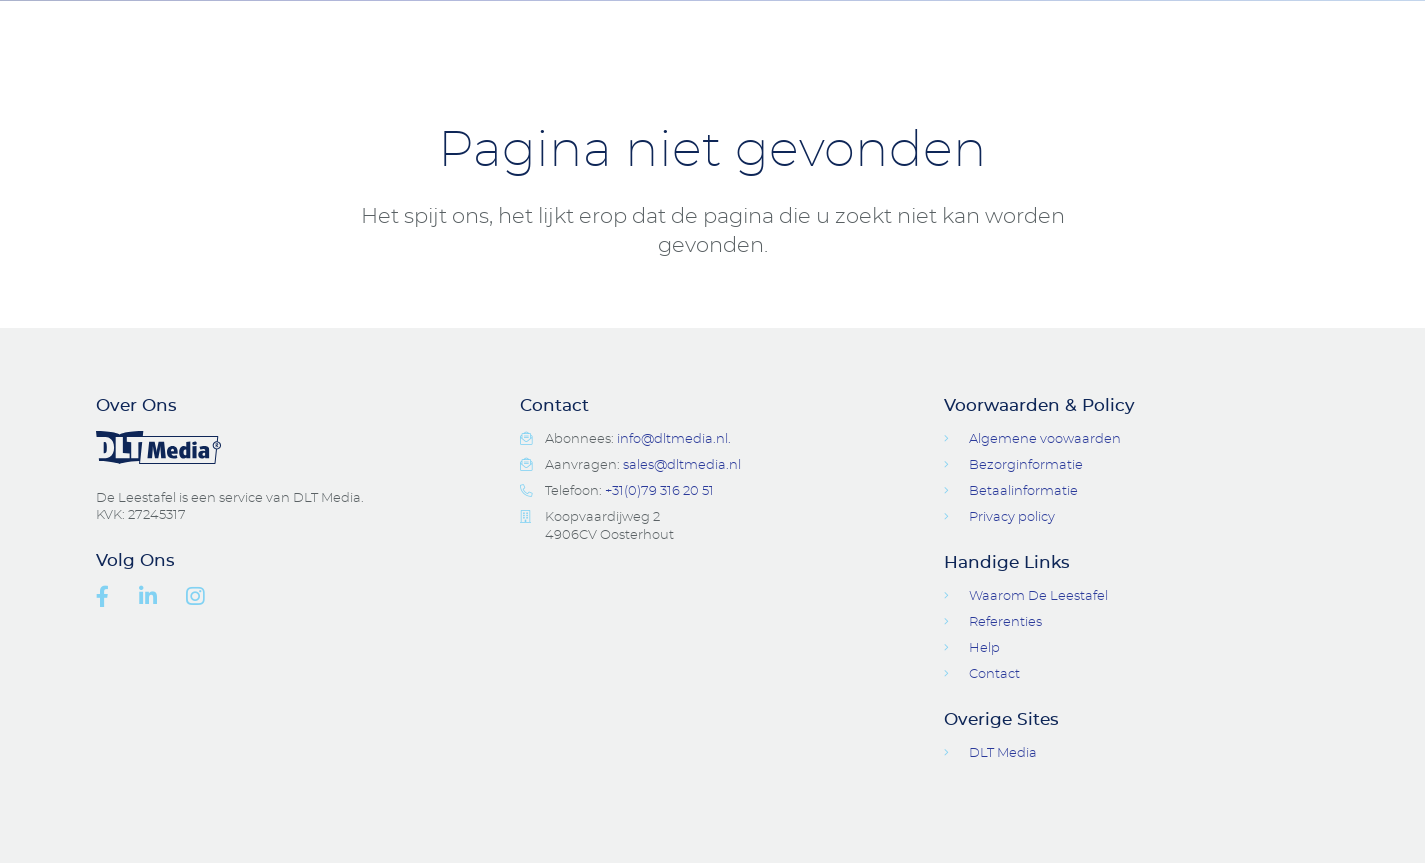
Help (984, 648)
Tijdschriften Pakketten (407, 29)
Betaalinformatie (1023, 491)
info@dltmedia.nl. (674, 439)
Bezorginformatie (1026, 465)
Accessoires (634, 29)
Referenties (1005, 622)
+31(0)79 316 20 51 (659, 491)
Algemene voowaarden (1045, 439)
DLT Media (1003, 753)
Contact (1056, 29)
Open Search (1181, 30)
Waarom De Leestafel (1038, 596)
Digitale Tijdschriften (852, 29)
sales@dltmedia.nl (682, 465)
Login (1248, 30)
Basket (1315, 30)
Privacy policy (1012, 517)
